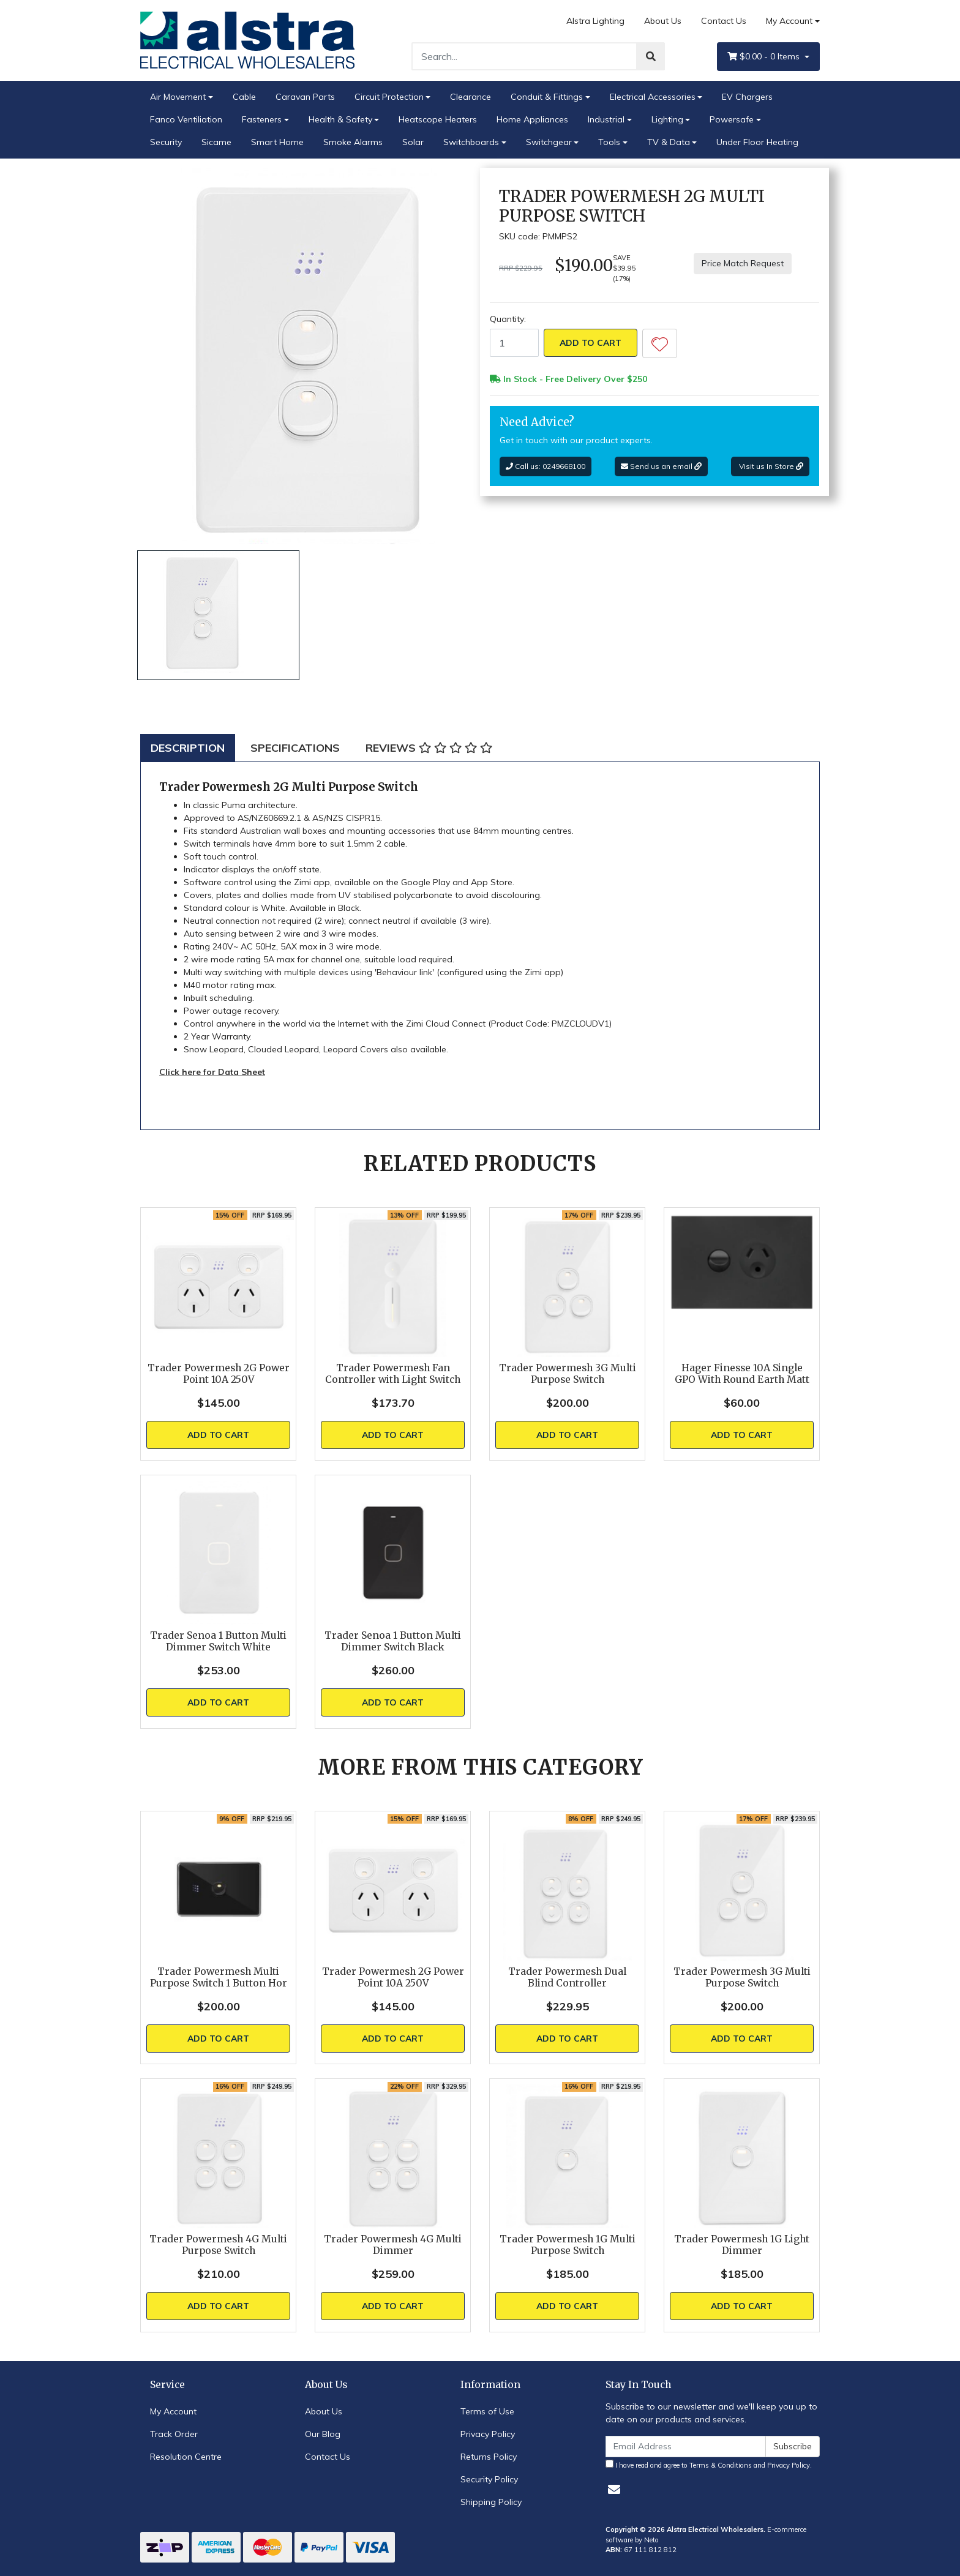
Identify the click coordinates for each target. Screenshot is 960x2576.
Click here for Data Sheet (212, 1071)
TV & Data (668, 142)
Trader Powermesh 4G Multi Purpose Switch (218, 2244)
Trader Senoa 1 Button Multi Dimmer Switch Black (392, 1641)
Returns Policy (488, 2456)
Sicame (216, 142)
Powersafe (732, 119)
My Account (173, 2411)
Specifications (295, 748)
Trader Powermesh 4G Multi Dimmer (393, 2244)
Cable (244, 96)
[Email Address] (686, 2446)
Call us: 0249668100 (545, 466)
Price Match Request (743, 263)
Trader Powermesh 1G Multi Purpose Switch (568, 2244)
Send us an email (661, 466)
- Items (764, 56)
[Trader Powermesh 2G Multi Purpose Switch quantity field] (514, 343)
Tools (609, 142)
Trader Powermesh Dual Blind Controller (567, 1977)
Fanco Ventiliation (186, 119)
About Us (662, 20)
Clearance (470, 96)
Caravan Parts (305, 96)
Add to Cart (590, 342)
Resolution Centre (186, 2456)
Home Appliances (532, 119)
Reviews (429, 748)
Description (188, 748)
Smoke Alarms (353, 142)
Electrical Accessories (653, 96)
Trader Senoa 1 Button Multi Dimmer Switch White (218, 1641)
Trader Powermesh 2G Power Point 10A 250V (219, 1373)
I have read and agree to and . (709, 2464)
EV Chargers (747, 96)
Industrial (606, 119)
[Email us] (614, 2489)
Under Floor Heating (757, 142)
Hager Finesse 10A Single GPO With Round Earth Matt (742, 1373)
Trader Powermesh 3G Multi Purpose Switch (567, 1373)
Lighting (667, 119)
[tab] (187, 748)
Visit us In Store (770, 466)
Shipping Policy (491, 2501)
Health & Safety (340, 119)
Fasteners (262, 119)
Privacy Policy (487, 2433)
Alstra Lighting (595, 20)
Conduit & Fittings (547, 96)
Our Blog (322, 2433)
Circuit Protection (389, 96)
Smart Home (277, 142)
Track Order (174, 2433)
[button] (659, 343)
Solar (413, 142)
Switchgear (549, 142)
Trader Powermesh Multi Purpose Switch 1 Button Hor (218, 1977)
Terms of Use (487, 2411)
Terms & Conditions (720, 2465)
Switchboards (471, 142)
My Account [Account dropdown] (789, 20)
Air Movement (178, 96)
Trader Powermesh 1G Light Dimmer (741, 2244)
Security (166, 142)
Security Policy (489, 2479)
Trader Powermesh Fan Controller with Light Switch (392, 1373)
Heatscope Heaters (438, 119)
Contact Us (723, 20)
